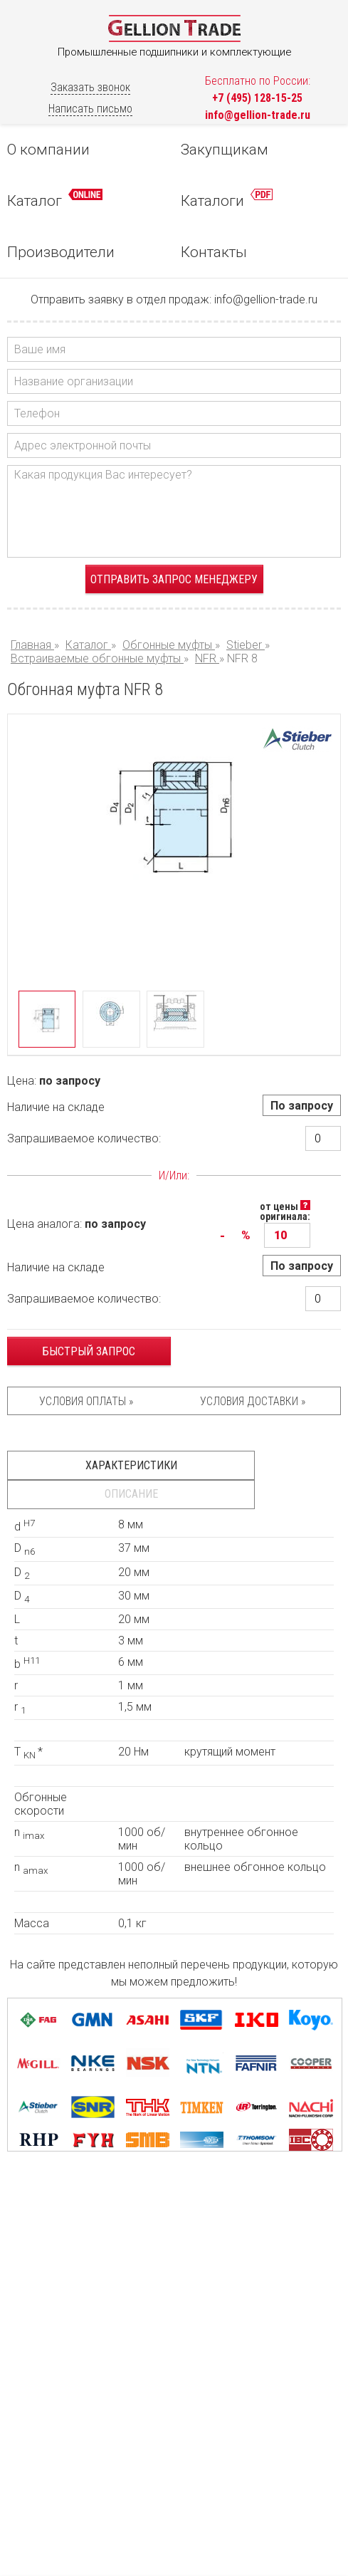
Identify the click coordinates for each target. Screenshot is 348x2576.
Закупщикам (224, 149)
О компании (48, 149)
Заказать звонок (90, 87)
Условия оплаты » (86, 1401)
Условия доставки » (252, 1401)
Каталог (54, 199)
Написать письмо (90, 108)
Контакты (214, 252)
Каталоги (227, 199)
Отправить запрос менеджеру (174, 579)
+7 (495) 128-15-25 (257, 98)
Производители (61, 252)
